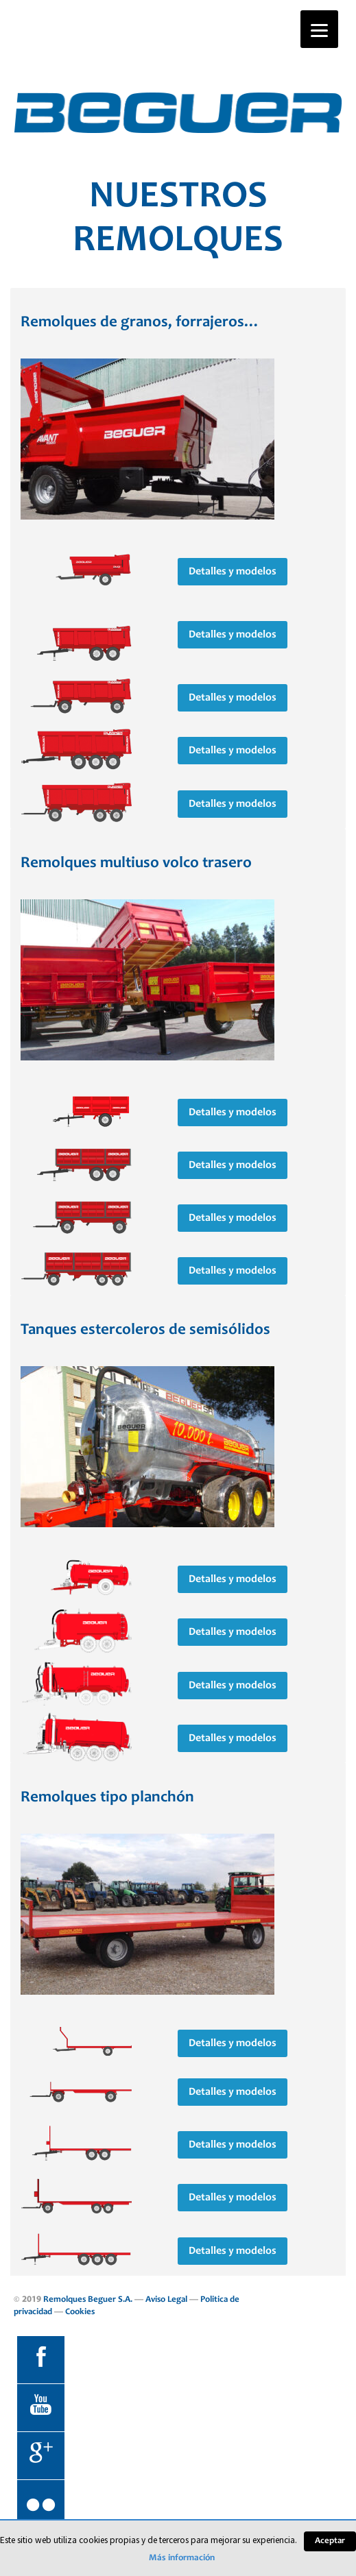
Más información (182, 2558)
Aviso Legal (166, 2300)
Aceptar (330, 2541)
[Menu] (319, 29)
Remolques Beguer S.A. (87, 2300)
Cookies (80, 2312)
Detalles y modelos (232, 571)
